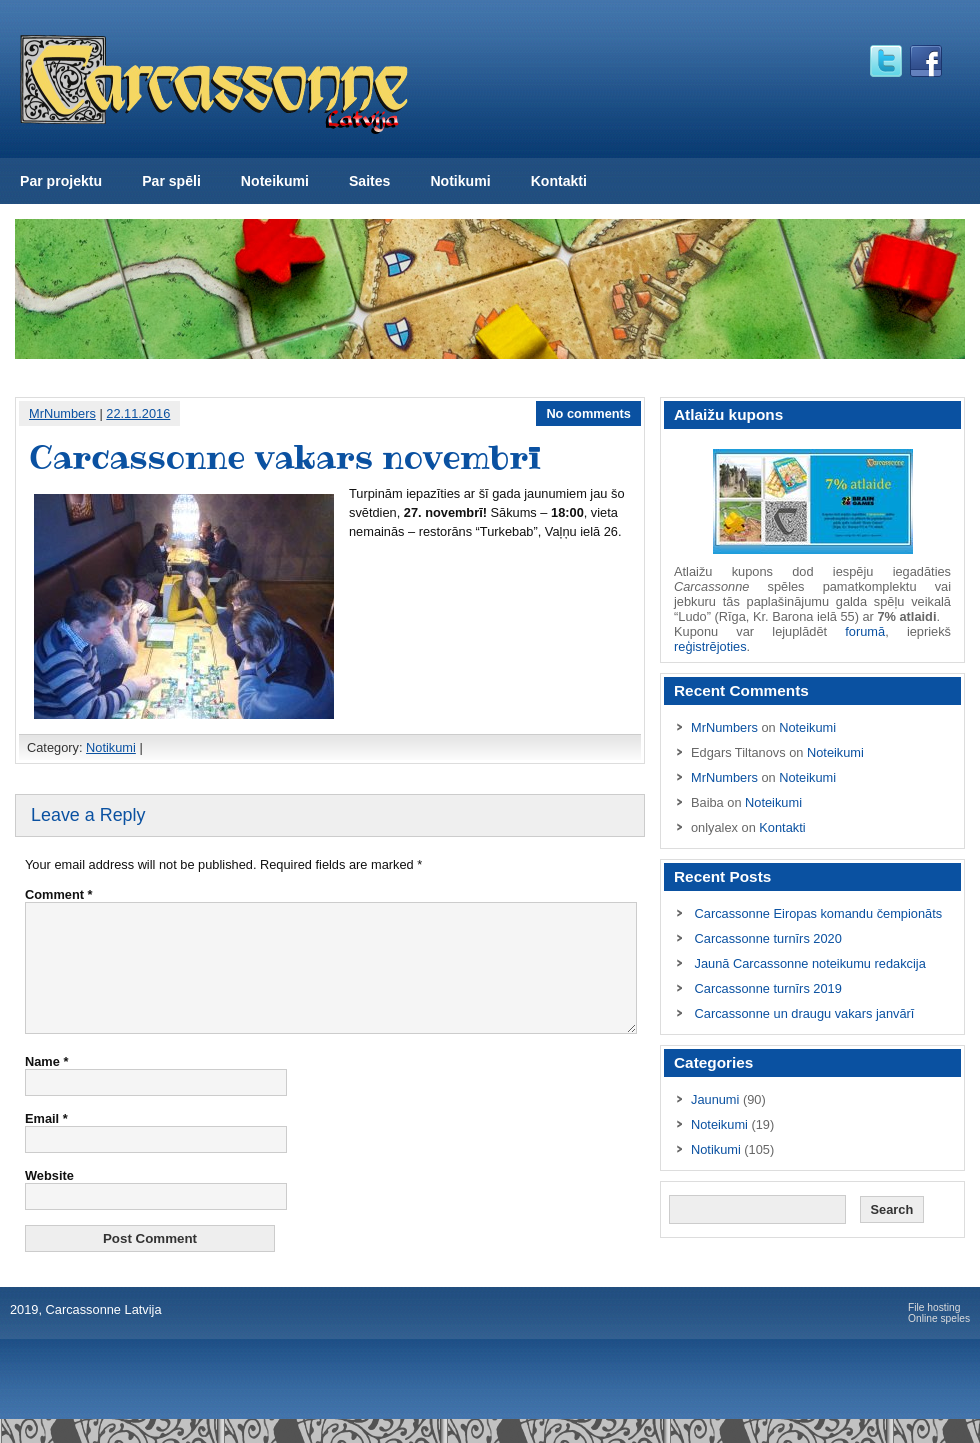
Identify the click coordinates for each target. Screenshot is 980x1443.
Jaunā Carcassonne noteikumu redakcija (810, 963)
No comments (588, 413)
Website (49, 1199)
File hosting (934, 1331)
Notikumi (460, 181)
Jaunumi (715, 1099)
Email (46, 1142)
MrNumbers (62, 413)
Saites (369, 181)
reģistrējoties (710, 646)
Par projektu (61, 181)
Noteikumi (275, 181)
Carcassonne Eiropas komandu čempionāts (819, 913)
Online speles (939, 1342)
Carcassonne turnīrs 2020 (768, 938)
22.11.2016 (138, 413)
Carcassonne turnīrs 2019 (768, 988)
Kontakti (559, 181)
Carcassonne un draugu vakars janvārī (805, 1013)
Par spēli (171, 181)
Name (46, 1085)
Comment (59, 894)
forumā (865, 631)
